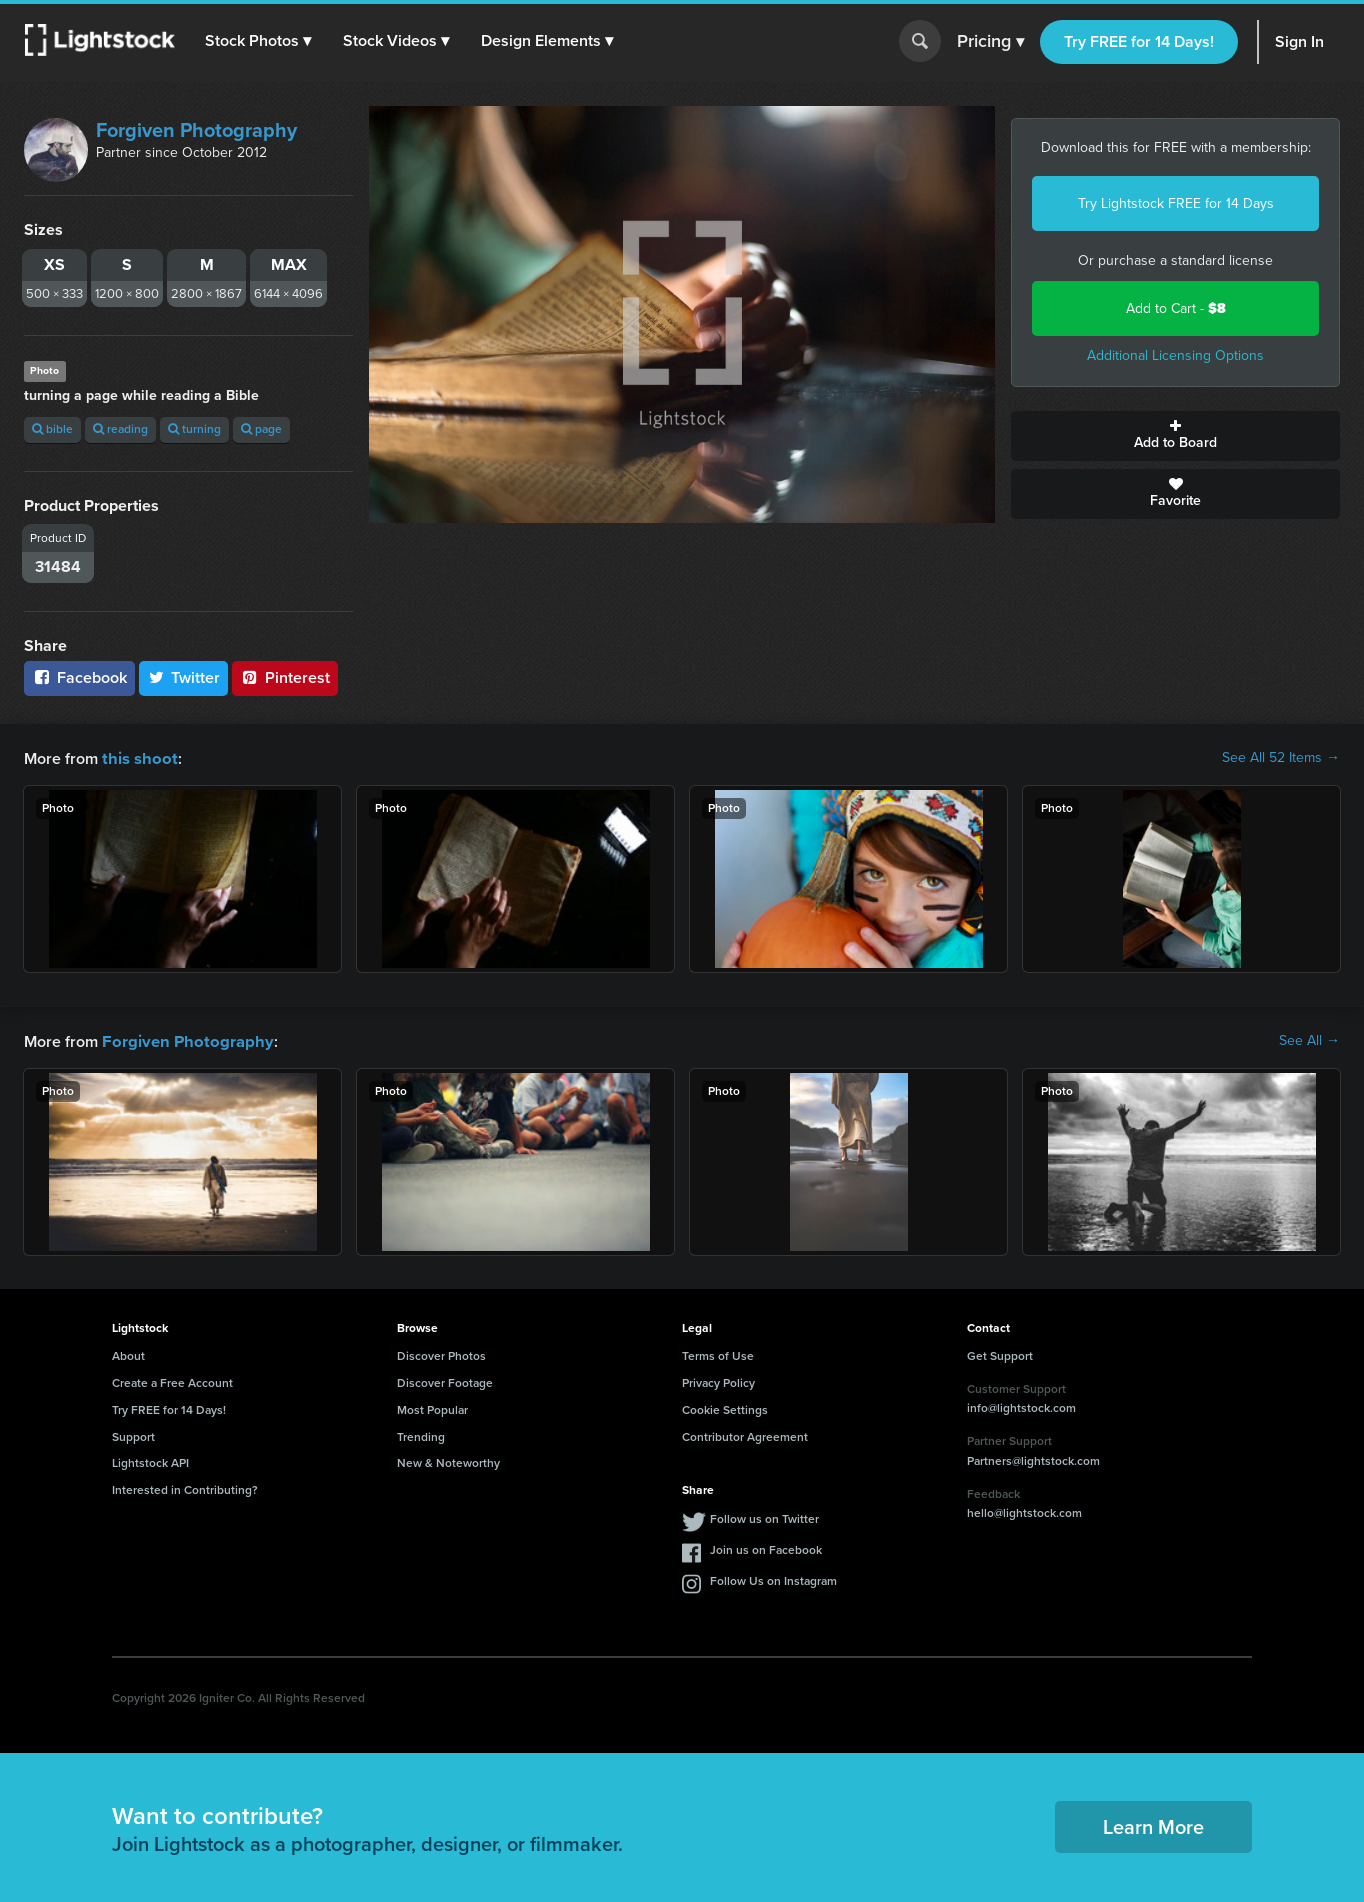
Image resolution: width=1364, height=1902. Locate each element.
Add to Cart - (1176, 308)
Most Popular (432, 1408)
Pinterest (285, 677)
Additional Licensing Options (1175, 355)
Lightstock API (150, 1461)
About (128, 1354)
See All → (1309, 1040)
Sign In (1299, 41)
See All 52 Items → (1281, 758)
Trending (421, 1435)
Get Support (1000, 1354)
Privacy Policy (718, 1381)
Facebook (79, 677)
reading (120, 429)
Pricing (990, 42)
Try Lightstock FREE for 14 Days (1176, 203)
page (261, 429)
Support (133, 1435)
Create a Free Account (172, 1381)
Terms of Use (718, 1354)
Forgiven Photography (196, 130)
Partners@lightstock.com (1033, 1459)
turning (194, 429)
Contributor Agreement (745, 1435)
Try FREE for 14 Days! (1139, 41)
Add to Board (1175, 436)
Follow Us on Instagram (773, 1579)
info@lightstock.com (1021, 1406)
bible (52, 429)
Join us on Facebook (766, 1548)
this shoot (137, 757)
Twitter (184, 677)
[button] (259, 41)
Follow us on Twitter (764, 1517)
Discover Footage (445, 1381)
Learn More (1153, 1825)
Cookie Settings (725, 1408)
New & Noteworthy (448, 1461)
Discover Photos (441, 1354)
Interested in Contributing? (185, 1488)
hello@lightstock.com (1024, 1511)
